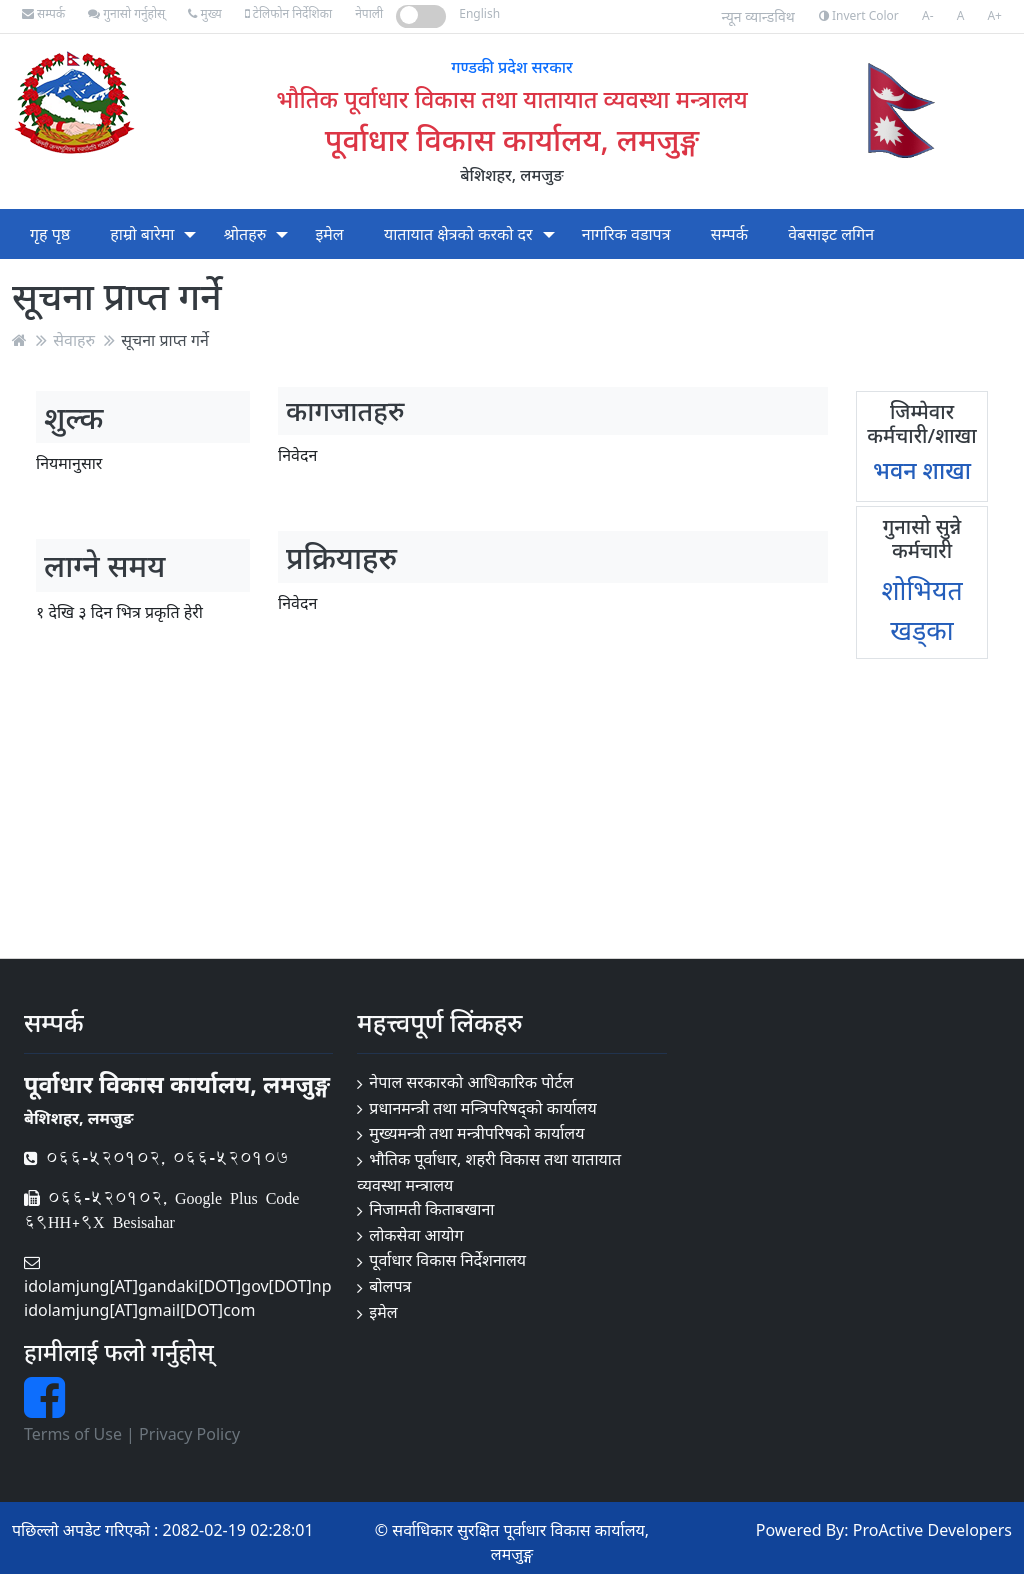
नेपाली (369, 13)
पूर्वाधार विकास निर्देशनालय (447, 1260)
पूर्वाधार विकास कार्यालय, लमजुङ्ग (512, 139)
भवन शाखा (922, 470)
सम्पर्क (43, 13)
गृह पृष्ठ (50, 234)
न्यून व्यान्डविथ (758, 16)
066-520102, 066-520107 (156, 1157)
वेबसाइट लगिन (831, 234)
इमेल (329, 234)
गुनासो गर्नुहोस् (126, 13)
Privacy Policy (189, 1434)
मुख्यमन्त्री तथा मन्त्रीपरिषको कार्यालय (476, 1133)
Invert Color (859, 15)
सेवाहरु (74, 340)
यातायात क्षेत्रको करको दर (458, 234)
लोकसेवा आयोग (416, 1235)
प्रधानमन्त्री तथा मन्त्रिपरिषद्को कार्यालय (482, 1108)
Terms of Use (73, 1434)
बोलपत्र (390, 1286)
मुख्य (204, 13)
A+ (994, 15)
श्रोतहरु (245, 234)
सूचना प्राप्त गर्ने (165, 340)
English (479, 13)
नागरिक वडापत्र (626, 234)
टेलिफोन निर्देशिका (288, 13)
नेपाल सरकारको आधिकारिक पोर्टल (471, 1082)
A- (928, 15)
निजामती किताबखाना (431, 1209)
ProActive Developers (932, 1530)
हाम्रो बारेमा (142, 234)
